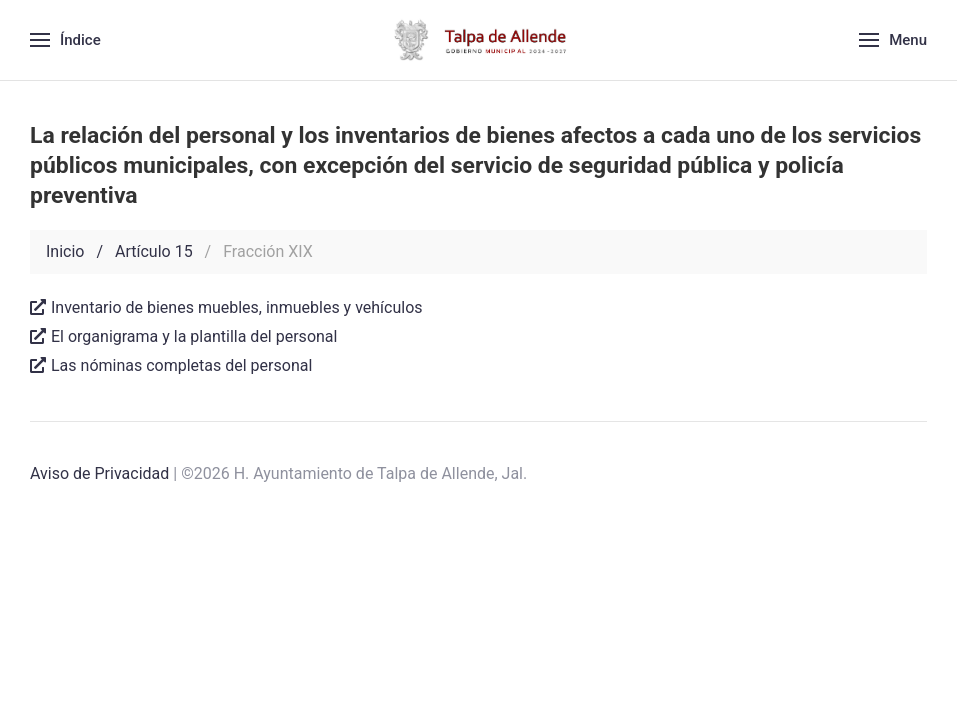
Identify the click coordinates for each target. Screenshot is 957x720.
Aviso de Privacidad (99, 473)
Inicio (65, 251)
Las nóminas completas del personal (171, 365)
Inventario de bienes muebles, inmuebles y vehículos (226, 307)
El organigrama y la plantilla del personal (183, 336)
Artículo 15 (154, 251)
